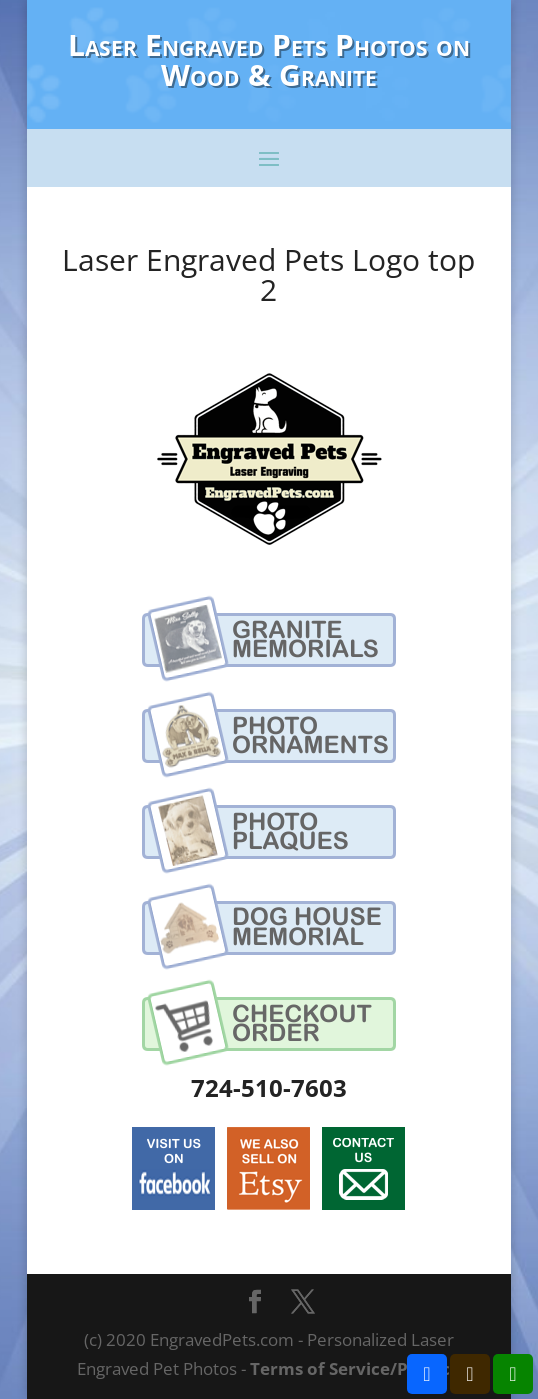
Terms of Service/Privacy (355, 1368)
